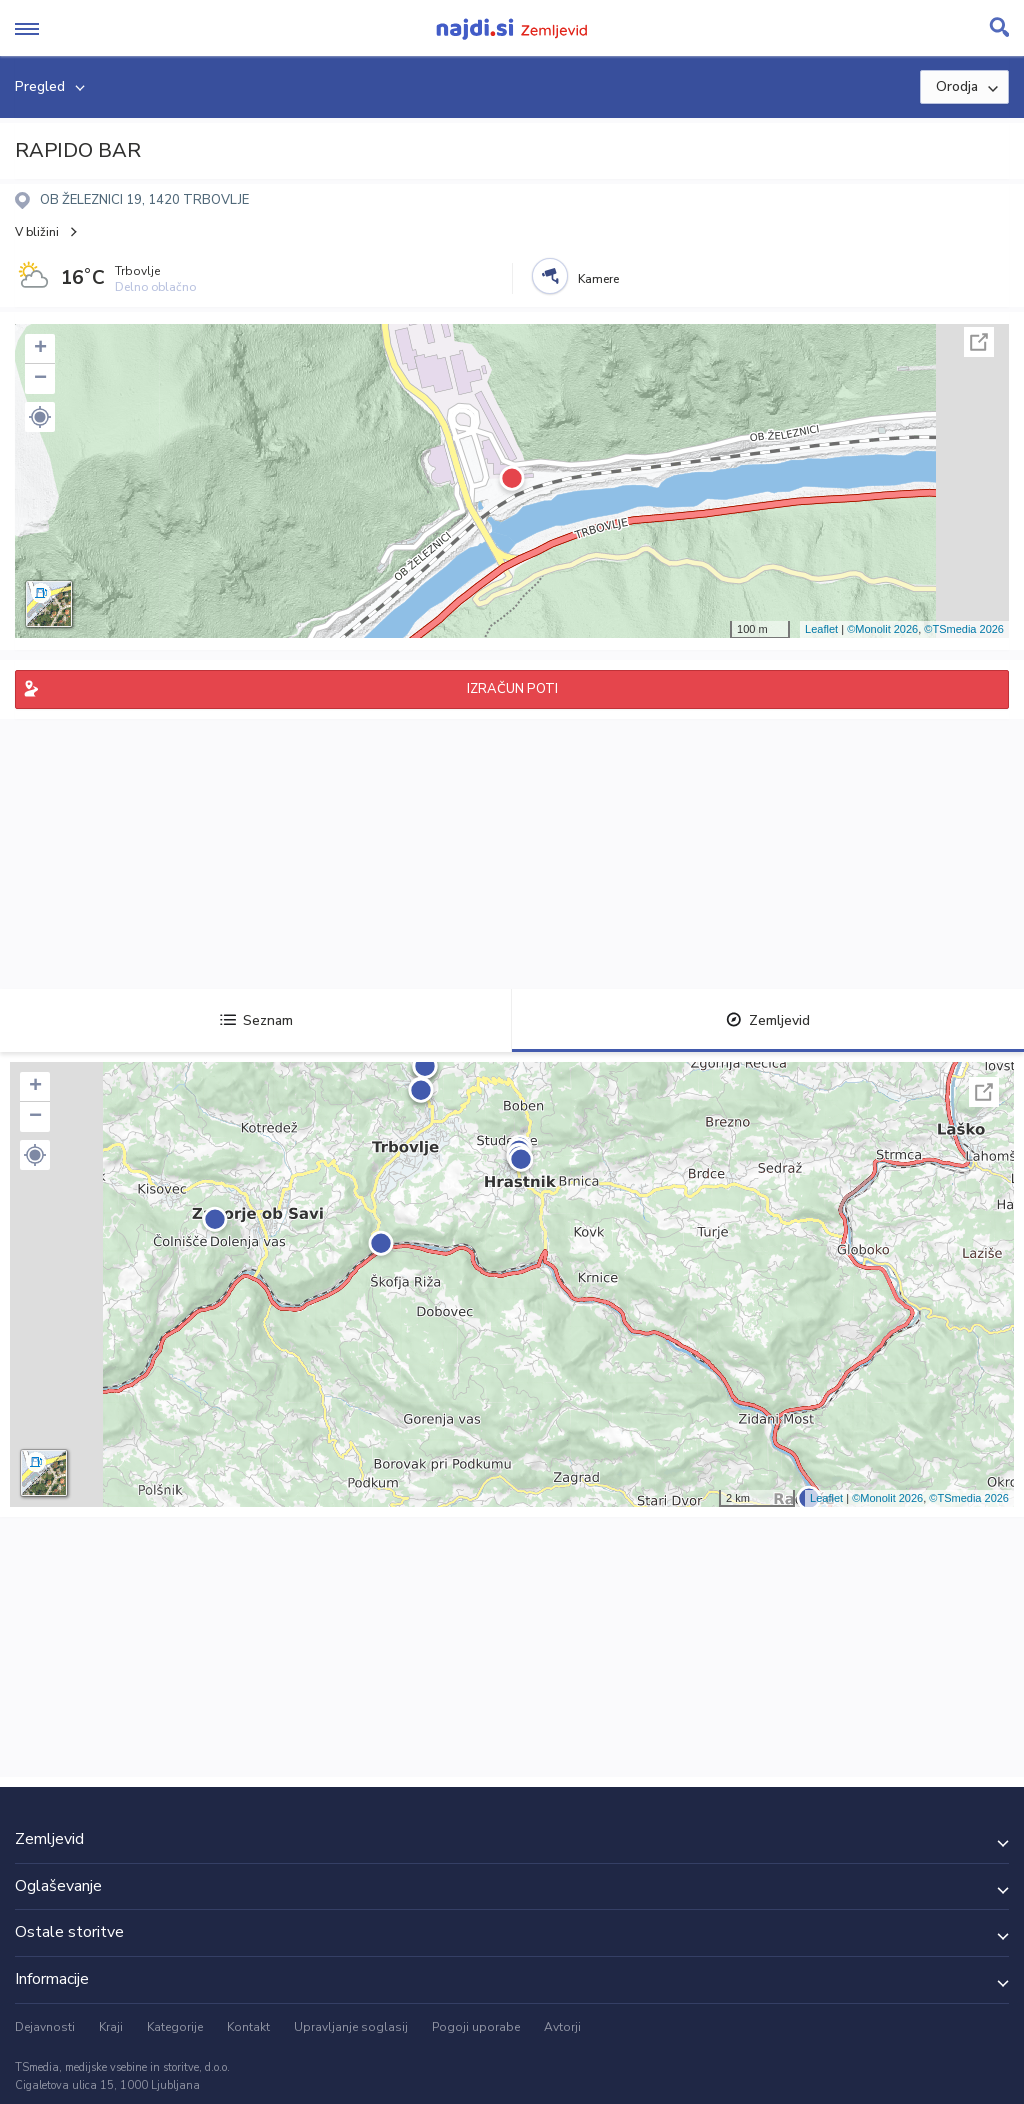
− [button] (40, 379)
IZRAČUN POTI (512, 689)
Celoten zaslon (979, 342)
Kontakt (248, 2027)
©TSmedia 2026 (964, 629)
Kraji (111, 2027)
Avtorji (562, 2027)
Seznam (256, 1020)
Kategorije (175, 2027)
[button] (40, 417)
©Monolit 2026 (882, 629)
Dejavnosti (45, 2027)
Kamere (598, 279)
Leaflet (821, 629)
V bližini (37, 232)
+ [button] (40, 349)
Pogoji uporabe (476, 2027)
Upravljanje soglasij (351, 2027)
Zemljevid (768, 1020)
